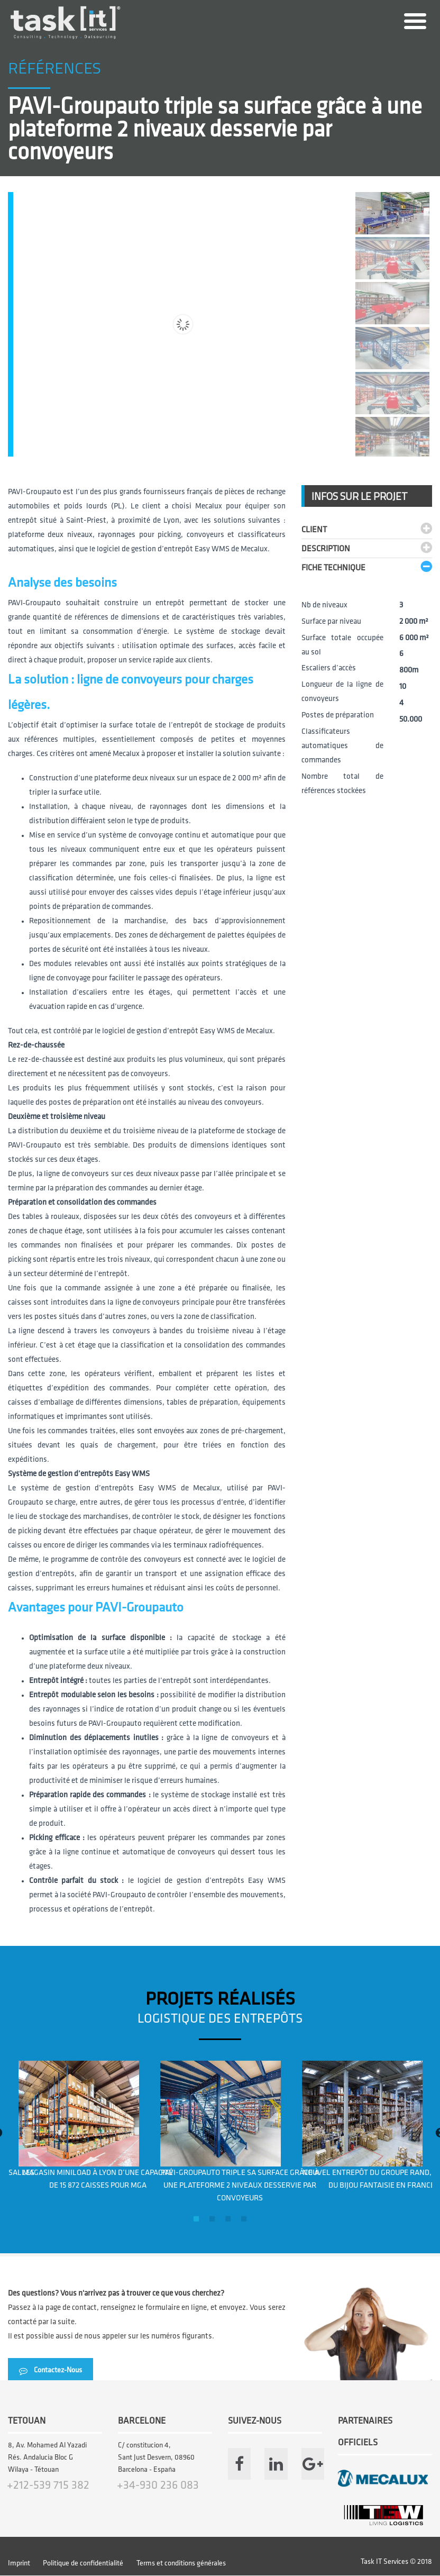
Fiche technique (333, 568)
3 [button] (228, 2219)
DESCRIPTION (325, 549)
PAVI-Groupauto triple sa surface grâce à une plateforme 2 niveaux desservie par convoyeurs (240, 2185)
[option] (78, 2126)
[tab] (366, 528)
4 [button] (244, 2219)
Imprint (19, 2564)
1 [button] (196, 2219)
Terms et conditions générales (181, 2564)
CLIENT (314, 530)
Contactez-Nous (50, 2370)
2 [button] (212, 2219)
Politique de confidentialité (83, 2564)
